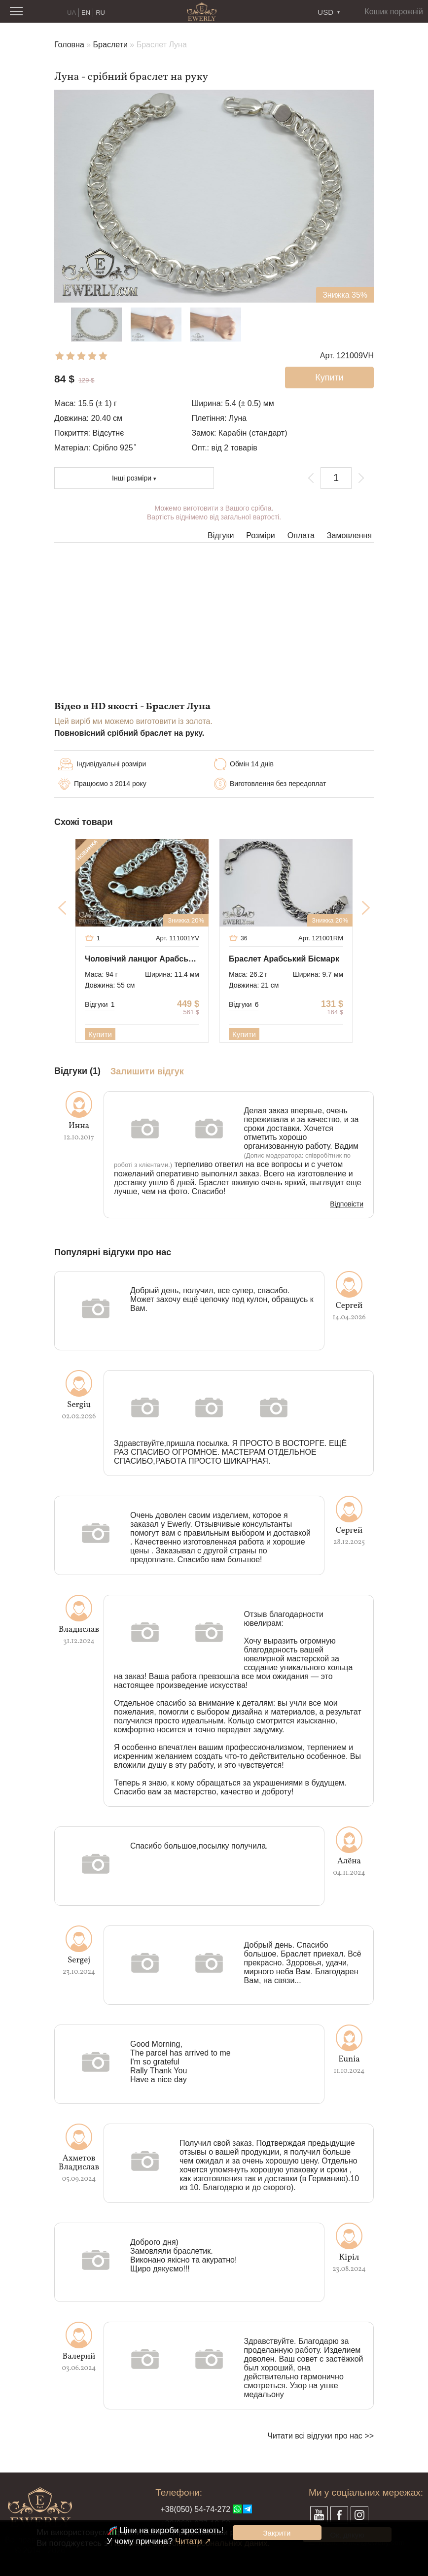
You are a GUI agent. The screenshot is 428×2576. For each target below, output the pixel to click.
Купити (100, 1034)
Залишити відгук (147, 1071)
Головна (69, 44)
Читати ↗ (193, 2541)
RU (100, 12)
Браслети (110, 44)
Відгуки (221, 535)
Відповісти (346, 1204)
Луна (238, 418)
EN (85, 12)
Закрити (277, 2533)
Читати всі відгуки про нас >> (320, 2436)
